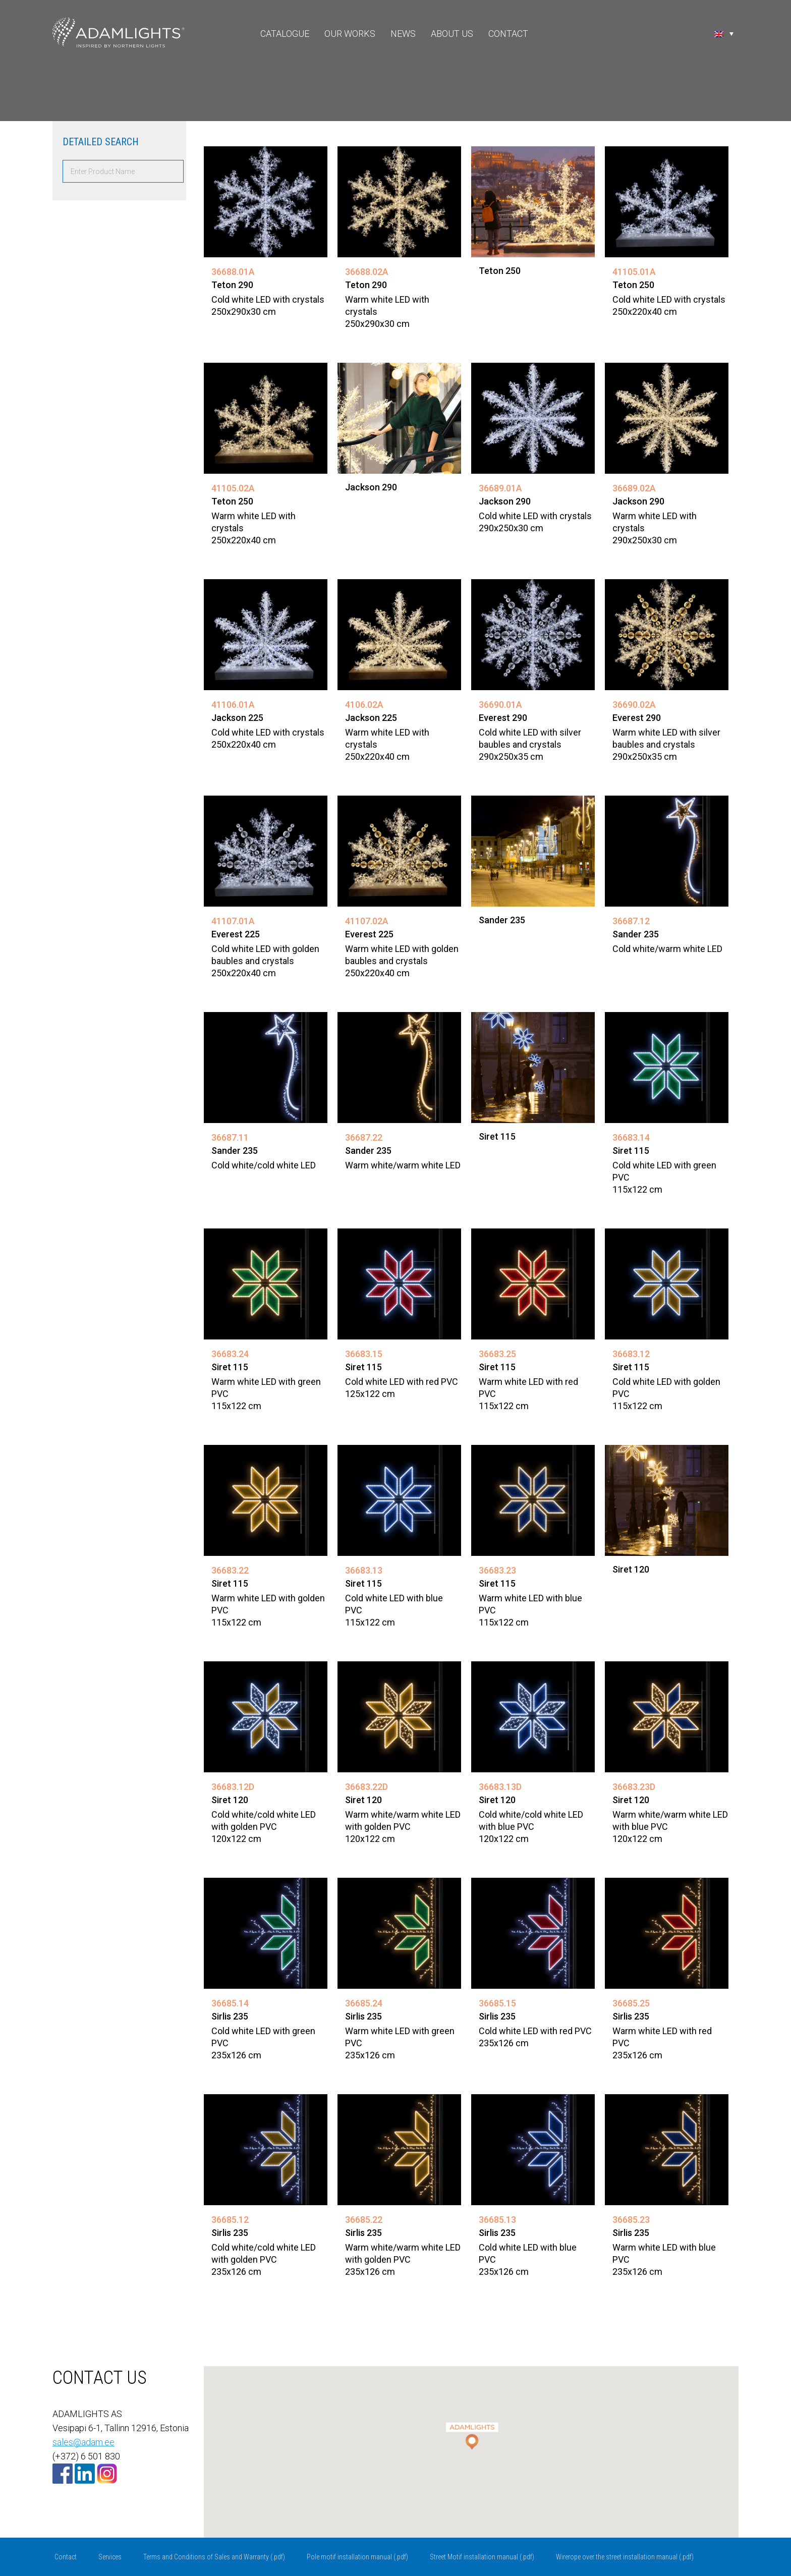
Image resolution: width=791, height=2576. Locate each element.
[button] (471, 2432)
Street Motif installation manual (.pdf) (482, 2557)
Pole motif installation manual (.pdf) (357, 2557)
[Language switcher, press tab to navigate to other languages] (724, 33)
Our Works (349, 33)
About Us (452, 33)
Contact (508, 33)
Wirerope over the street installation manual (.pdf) (625, 2557)
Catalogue (284, 33)
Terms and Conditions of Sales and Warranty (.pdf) (214, 2557)
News (403, 33)
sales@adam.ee (83, 2442)
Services (110, 2557)
